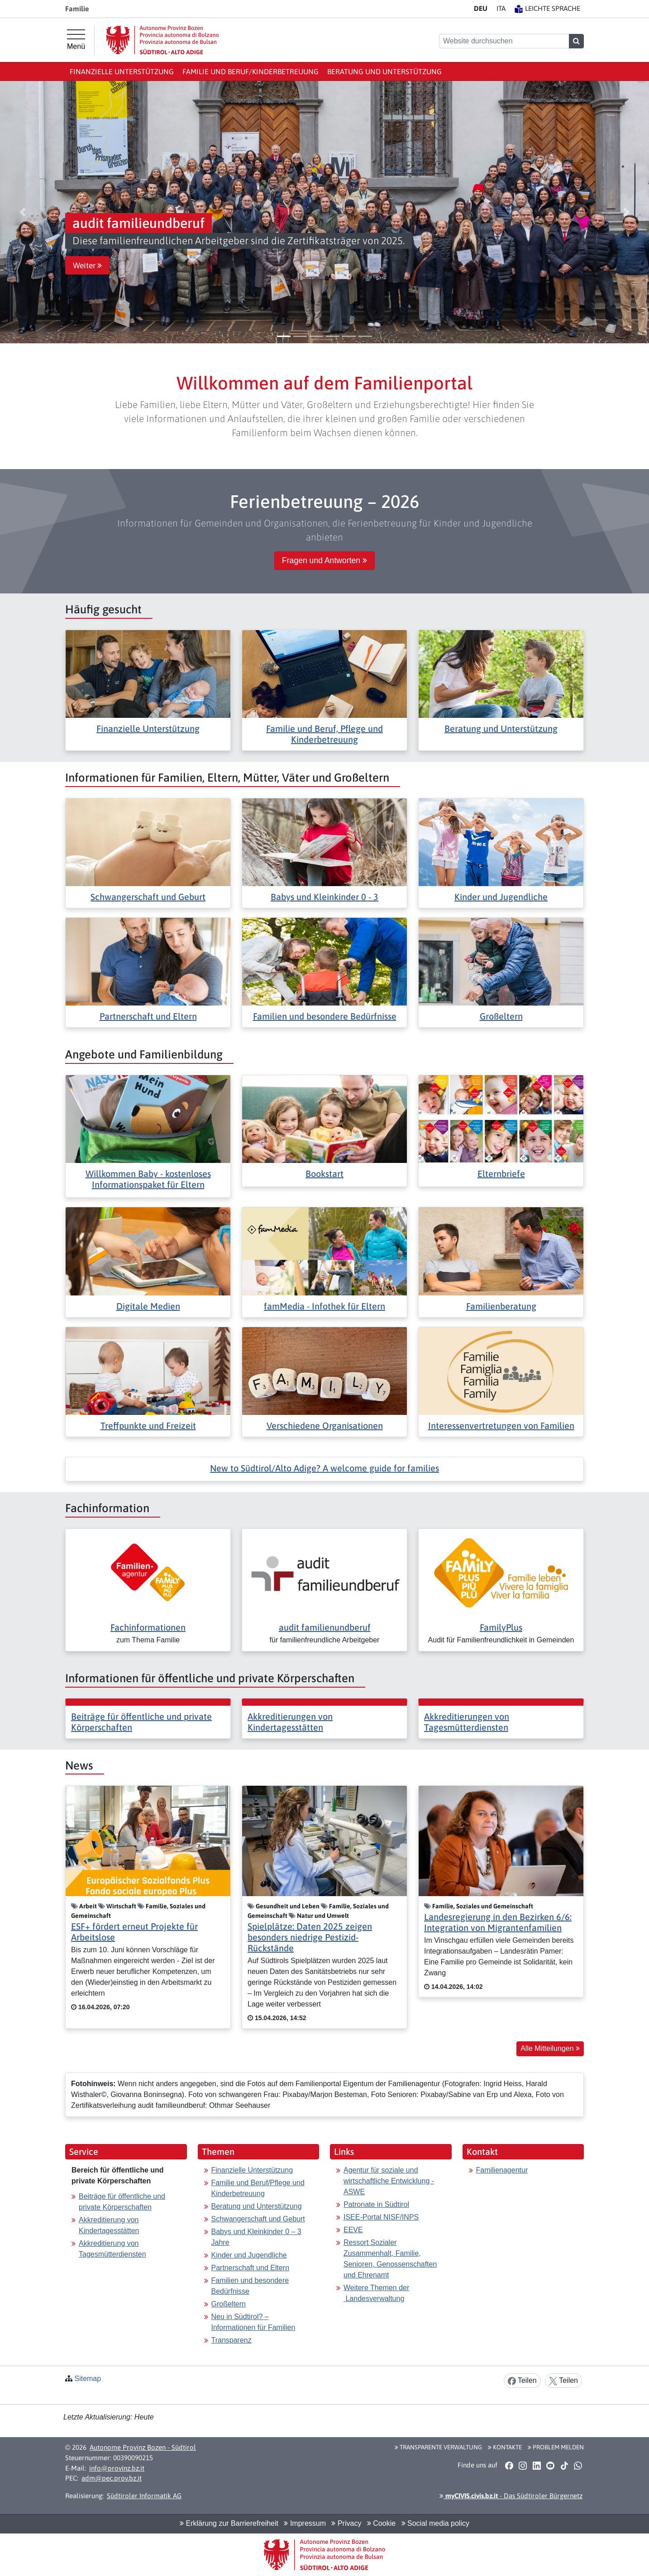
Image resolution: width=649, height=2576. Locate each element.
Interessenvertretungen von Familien (501, 1425)
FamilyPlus (501, 1627)
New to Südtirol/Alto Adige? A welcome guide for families (324, 1468)
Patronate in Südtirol (376, 2204)
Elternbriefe (501, 1173)
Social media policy (435, 2523)
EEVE (353, 2230)
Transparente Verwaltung (438, 2447)
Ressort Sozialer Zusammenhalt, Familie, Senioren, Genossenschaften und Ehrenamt (390, 2259)
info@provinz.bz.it (116, 2468)
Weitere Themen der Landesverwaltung (376, 2293)
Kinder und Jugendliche (501, 897)
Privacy (346, 2523)
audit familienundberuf (325, 1627)
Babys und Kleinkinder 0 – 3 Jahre (256, 2237)
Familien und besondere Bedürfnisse (324, 1016)
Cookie (381, 2523)
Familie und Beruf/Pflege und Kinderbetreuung (258, 2188)
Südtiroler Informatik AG (144, 2496)
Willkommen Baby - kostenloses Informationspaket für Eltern (148, 1179)
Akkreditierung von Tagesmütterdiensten (112, 2248)
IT (501, 8)
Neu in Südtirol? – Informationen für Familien (253, 2322)
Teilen (522, 2381)
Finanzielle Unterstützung (122, 71)
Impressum (305, 2523)
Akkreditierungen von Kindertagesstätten (290, 1721)
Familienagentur (502, 2170)
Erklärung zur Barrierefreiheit (229, 2523)
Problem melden (556, 2447)
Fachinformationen (148, 1627)
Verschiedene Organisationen (325, 1425)
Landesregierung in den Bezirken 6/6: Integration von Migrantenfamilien (498, 1922)
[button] (22, 212)
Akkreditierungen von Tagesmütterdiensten (466, 1721)
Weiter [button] (87, 265)
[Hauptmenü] (76, 40)
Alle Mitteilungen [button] (550, 2048)
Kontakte (505, 2447)
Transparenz (231, 2340)
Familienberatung (501, 1306)
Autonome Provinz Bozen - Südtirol (143, 2447)
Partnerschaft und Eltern (148, 1016)
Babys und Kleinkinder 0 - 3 (324, 897)
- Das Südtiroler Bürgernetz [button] (510, 2496)
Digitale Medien (148, 1306)
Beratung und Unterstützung (384, 71)
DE (480, 8)
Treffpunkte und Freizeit (148, 1425)
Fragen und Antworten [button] (324, 560)
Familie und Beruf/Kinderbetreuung (250, 71)
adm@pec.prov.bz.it (111, 2478)
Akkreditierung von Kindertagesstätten (109, 2225)
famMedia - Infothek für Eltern (324, 1306)
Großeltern (501, 1016)
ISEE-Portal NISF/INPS (381, 2217)
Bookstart (324, 1173)
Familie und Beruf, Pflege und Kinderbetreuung (324, 734)
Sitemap (87, 2378)
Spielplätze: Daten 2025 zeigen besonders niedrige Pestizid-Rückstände (310, 1937)
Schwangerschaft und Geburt (148, 897)
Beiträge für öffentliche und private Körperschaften (122, 2201)
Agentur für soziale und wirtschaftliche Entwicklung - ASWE (389, 2181)
